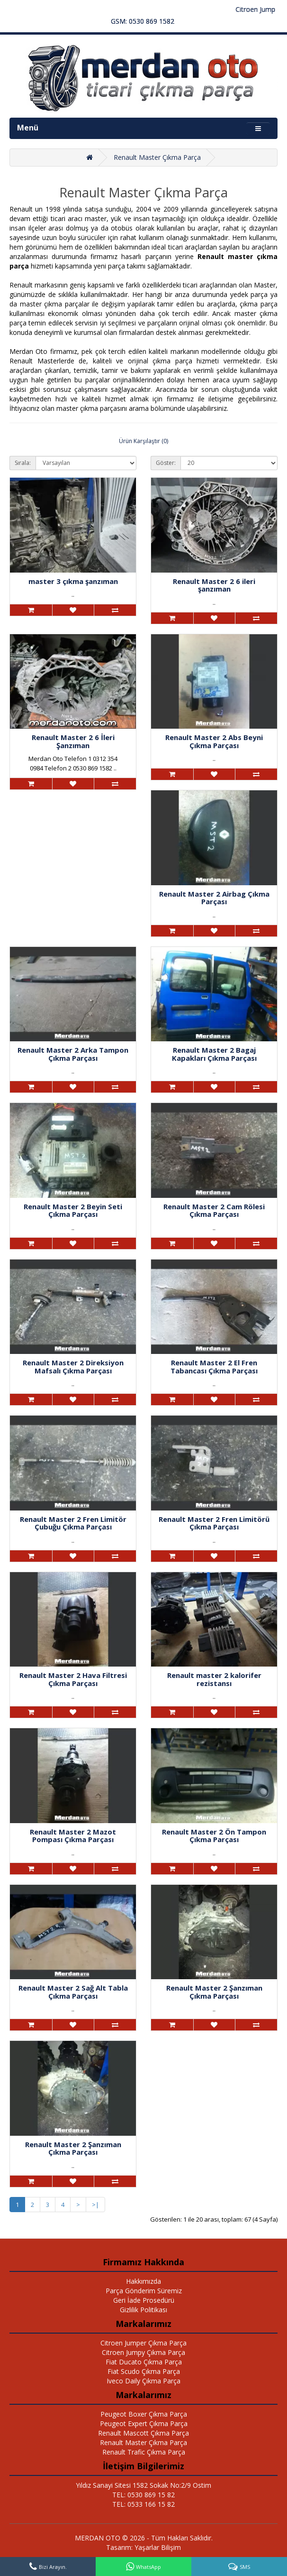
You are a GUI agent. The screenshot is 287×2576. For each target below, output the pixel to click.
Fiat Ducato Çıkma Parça (144, 2361)
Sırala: (23, 463)
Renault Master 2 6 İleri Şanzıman (73, 741)
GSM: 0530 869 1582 (142, 21)
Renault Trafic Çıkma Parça (143, 2451)
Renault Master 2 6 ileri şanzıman (214, 585)
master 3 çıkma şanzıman (73, 581)
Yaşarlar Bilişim (158, 2547)
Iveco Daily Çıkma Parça (143, 2380)
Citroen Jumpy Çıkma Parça (143, 2352)
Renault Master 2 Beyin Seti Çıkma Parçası (73, 1210)
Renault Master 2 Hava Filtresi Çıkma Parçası (73, 1679)
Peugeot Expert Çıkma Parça (144, 2423)
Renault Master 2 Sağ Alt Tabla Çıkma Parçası (73, 1992)
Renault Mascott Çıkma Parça (143, 2432)
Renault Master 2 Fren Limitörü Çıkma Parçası (214, 1523)
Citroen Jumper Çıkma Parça (143, 2342)
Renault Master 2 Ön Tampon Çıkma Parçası (214, 1835)
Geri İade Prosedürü (143, 2300)
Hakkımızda (143, 2281)
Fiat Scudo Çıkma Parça (144, 2371)
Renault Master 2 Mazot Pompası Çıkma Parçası (73, 1835)
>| (95, 2204)
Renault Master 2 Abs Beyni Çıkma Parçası (214, 741)
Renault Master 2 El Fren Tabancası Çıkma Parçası (214, 1366)
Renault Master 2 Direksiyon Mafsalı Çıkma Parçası (73, 1366)
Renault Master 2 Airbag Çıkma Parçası (214, 898)
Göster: (166, 463)
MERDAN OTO (97, 2537)
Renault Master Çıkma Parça (157, 157)
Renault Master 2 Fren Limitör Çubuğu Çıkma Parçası (73, 1523)
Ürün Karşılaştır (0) (143, 441)
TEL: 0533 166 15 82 (143, 2504)
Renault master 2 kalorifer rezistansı (214, 1679)
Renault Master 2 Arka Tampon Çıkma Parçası (73, 1054)
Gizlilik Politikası (143, 2309)
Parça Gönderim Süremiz (144, 2290)
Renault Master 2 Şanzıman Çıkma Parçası (214, 1992)
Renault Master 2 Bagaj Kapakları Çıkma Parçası (214, 1054)
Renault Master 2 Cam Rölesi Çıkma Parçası (214, 1210)
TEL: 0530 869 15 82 (143, 2494)
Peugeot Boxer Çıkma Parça (143, 2413)
